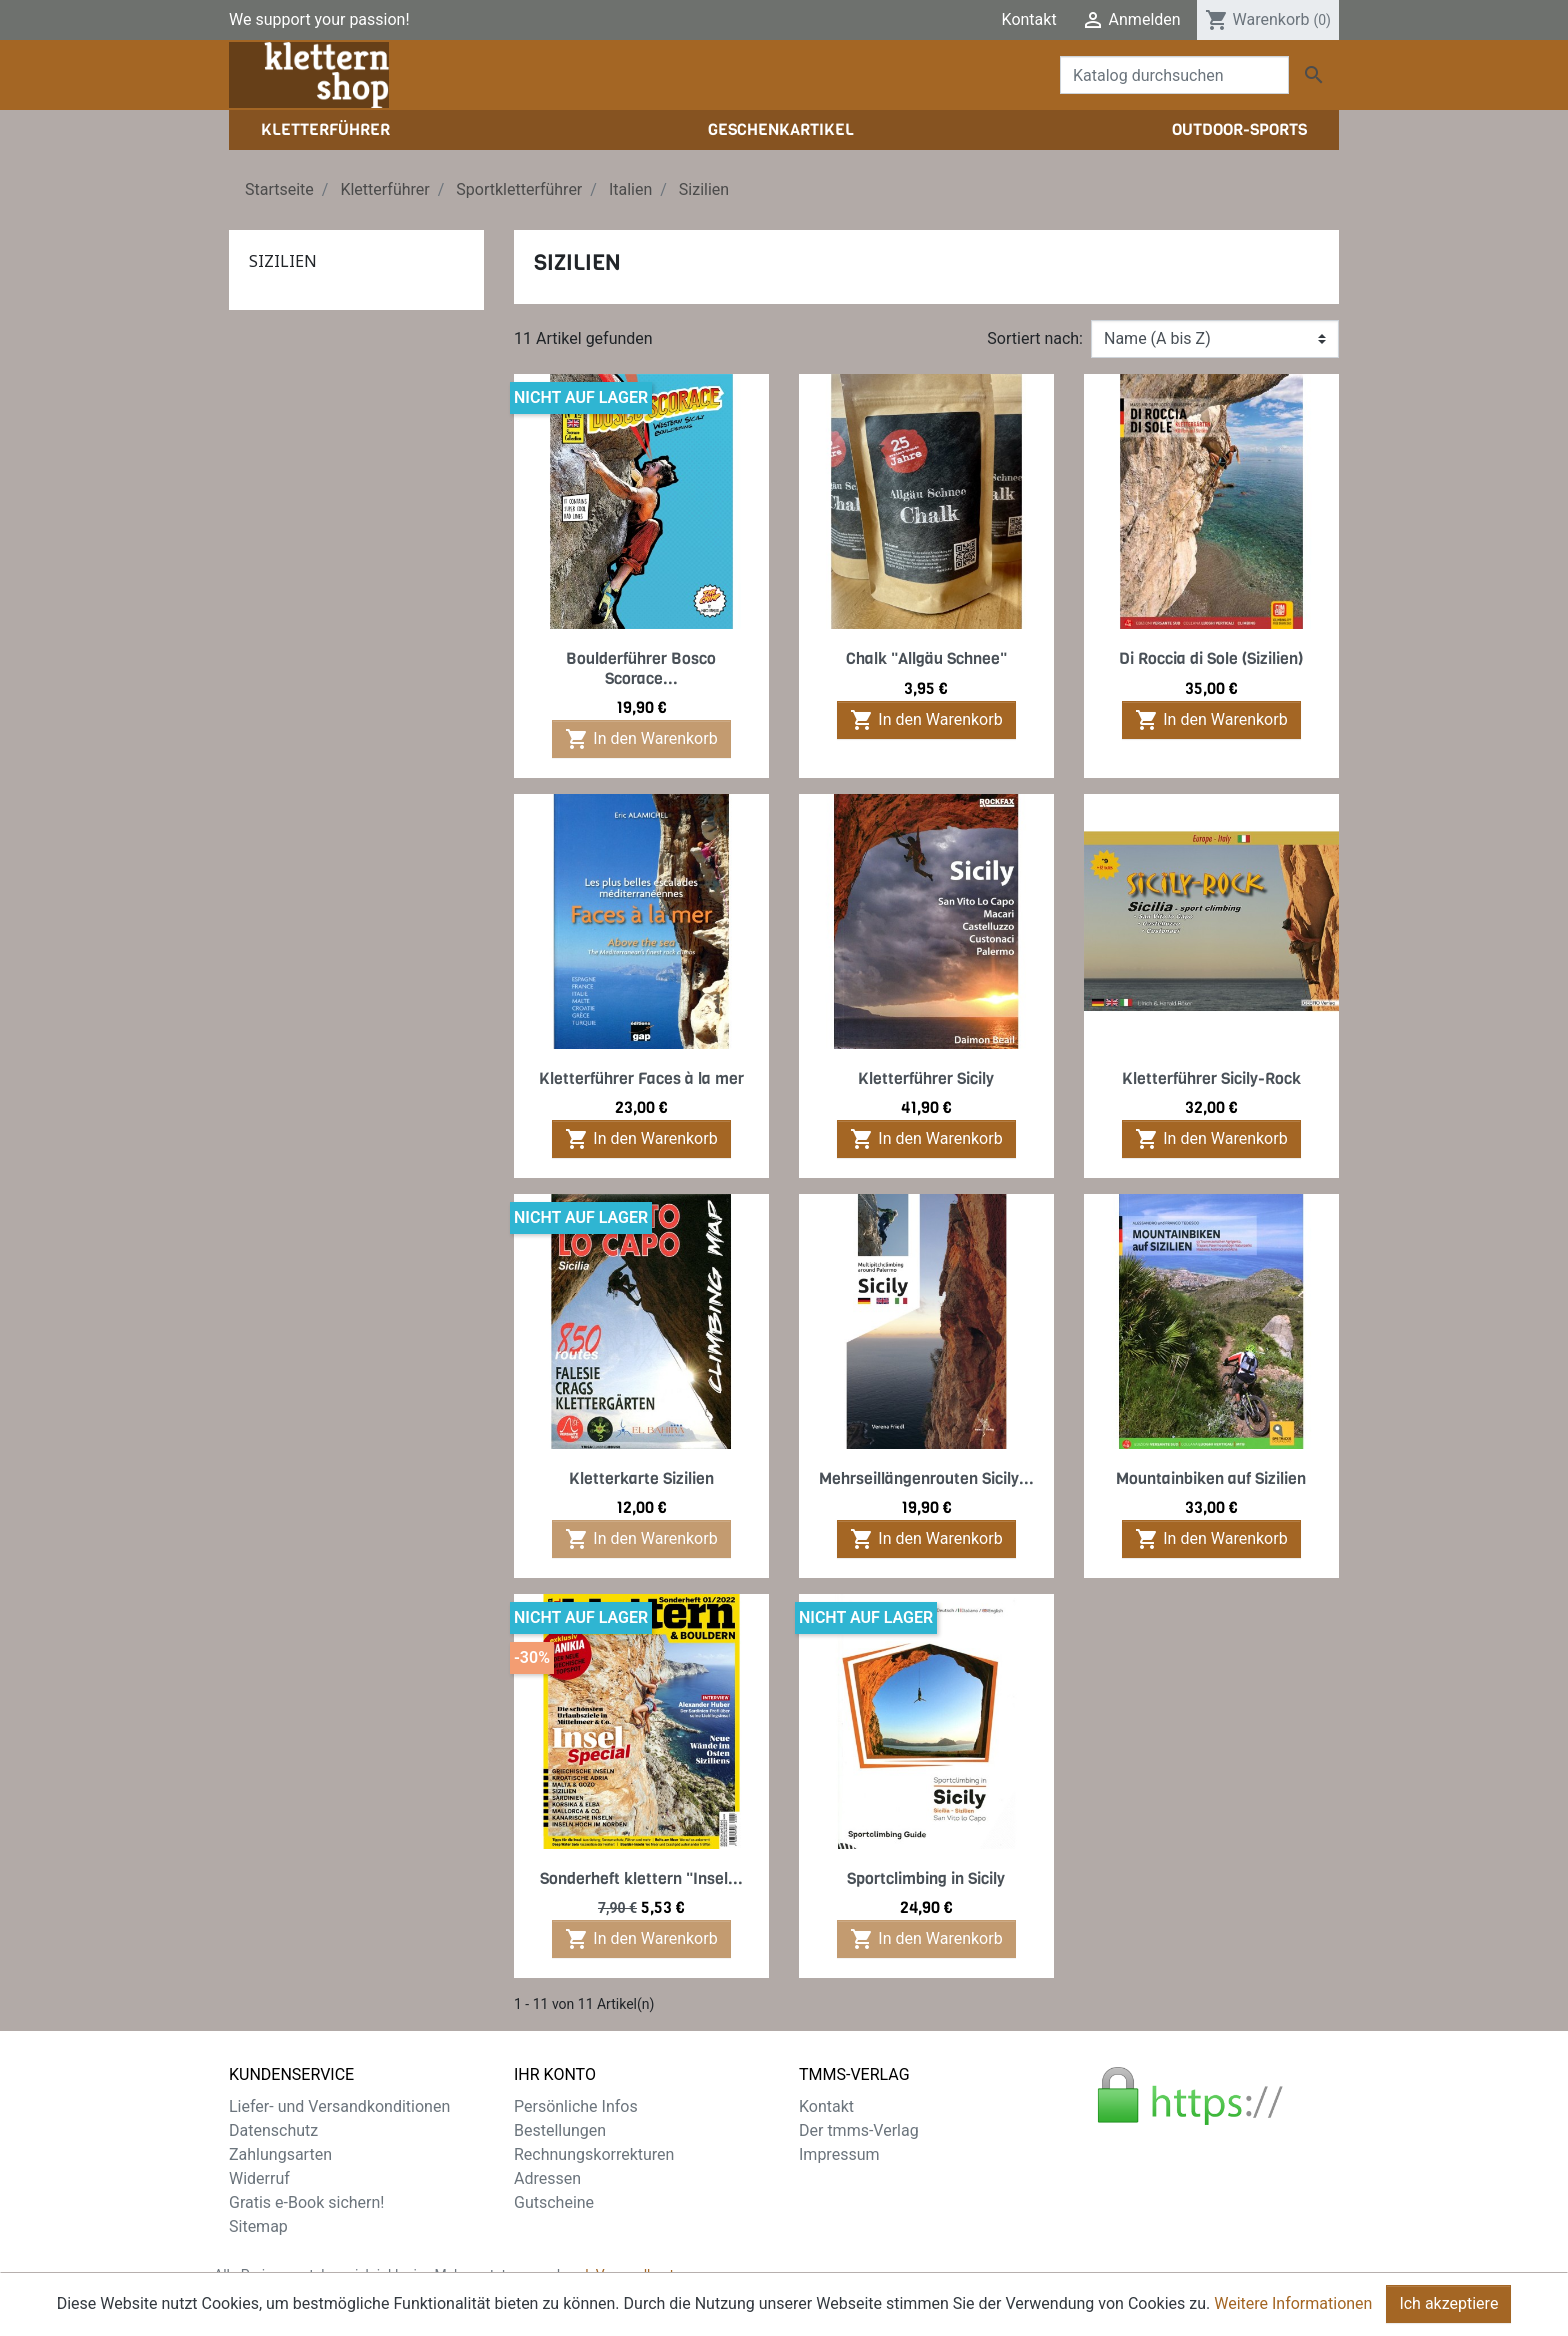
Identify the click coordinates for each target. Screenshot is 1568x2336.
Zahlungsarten (280, 2154)
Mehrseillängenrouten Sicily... (926, 1478)
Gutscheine (554, 2202)
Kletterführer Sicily (926, 1078)
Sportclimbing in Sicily (926, 1878)
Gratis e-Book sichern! (306, 2202)
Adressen (547, 2178)
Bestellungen (560, 2130)
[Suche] (1174, 75)
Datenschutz (273, 2130)
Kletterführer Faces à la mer (641, 1078)
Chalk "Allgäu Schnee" (926, 658)
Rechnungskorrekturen (594, 2154)
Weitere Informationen (1293, 2310)
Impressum (839, 2154)
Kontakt (1029, 19)
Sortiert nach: (1035, 338)
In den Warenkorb (641, 739)
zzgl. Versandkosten (627, 2275)
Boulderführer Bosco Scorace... (641, 668)
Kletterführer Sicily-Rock (1211, 1078)
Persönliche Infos (576, 2106)
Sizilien (283, 261)
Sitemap (258, 2226)
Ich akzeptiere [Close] (1448, 2310)
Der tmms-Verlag (859, 2130)
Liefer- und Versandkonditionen (339, 2106)
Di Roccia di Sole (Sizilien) (1211, 658)
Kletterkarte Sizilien (641, 1478)
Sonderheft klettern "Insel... (641, 1878)
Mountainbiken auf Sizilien (1211, 1478)
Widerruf (259, 2178)
